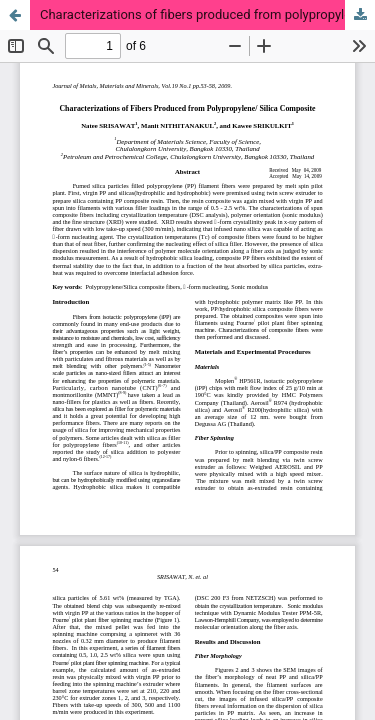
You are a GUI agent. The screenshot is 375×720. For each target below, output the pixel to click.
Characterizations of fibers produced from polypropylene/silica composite (207, 14)
